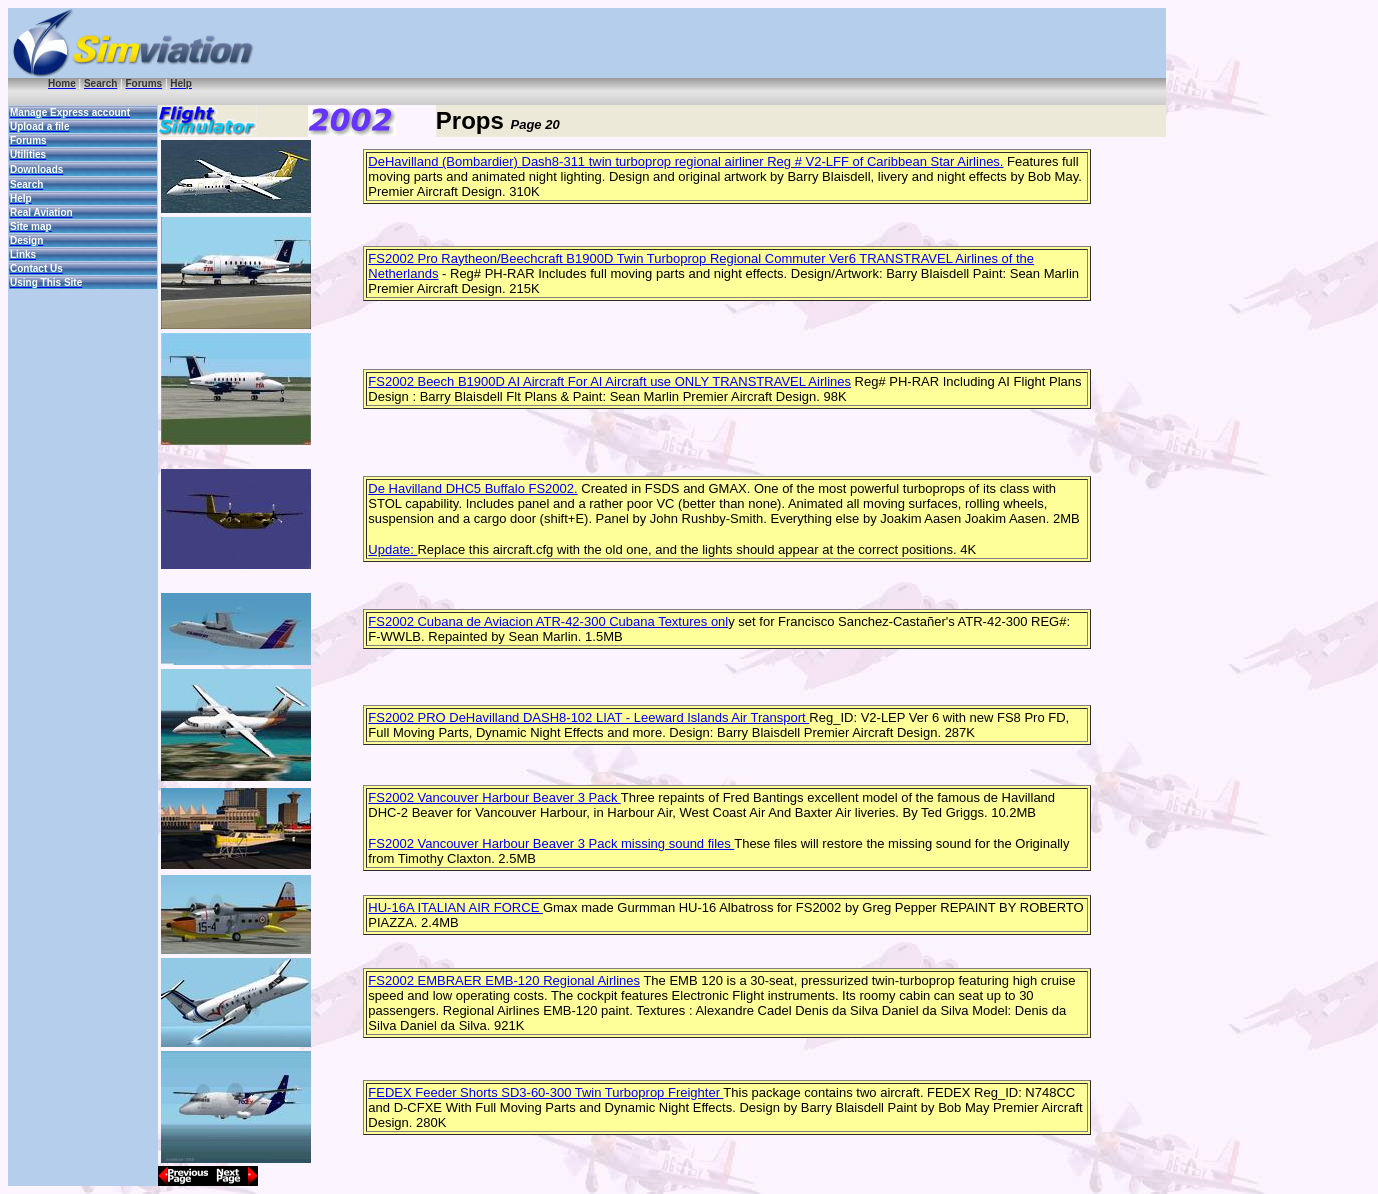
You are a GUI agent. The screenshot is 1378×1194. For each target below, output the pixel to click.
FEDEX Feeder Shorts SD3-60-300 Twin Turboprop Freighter (545, 1092)
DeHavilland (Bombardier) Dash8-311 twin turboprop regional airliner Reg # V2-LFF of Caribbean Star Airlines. (685, 161)
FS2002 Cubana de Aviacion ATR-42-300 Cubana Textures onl (548, 621)
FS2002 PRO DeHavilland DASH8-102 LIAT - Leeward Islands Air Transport (588, 717)
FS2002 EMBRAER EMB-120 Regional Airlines (504, 980)
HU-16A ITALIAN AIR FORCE (455, 907)
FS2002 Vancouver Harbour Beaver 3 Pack (494, 797)
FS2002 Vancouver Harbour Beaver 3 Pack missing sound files (551, 843)
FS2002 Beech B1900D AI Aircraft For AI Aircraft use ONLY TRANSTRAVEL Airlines (609, 381)
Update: (392, 549)
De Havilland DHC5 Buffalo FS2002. (472, 488)
